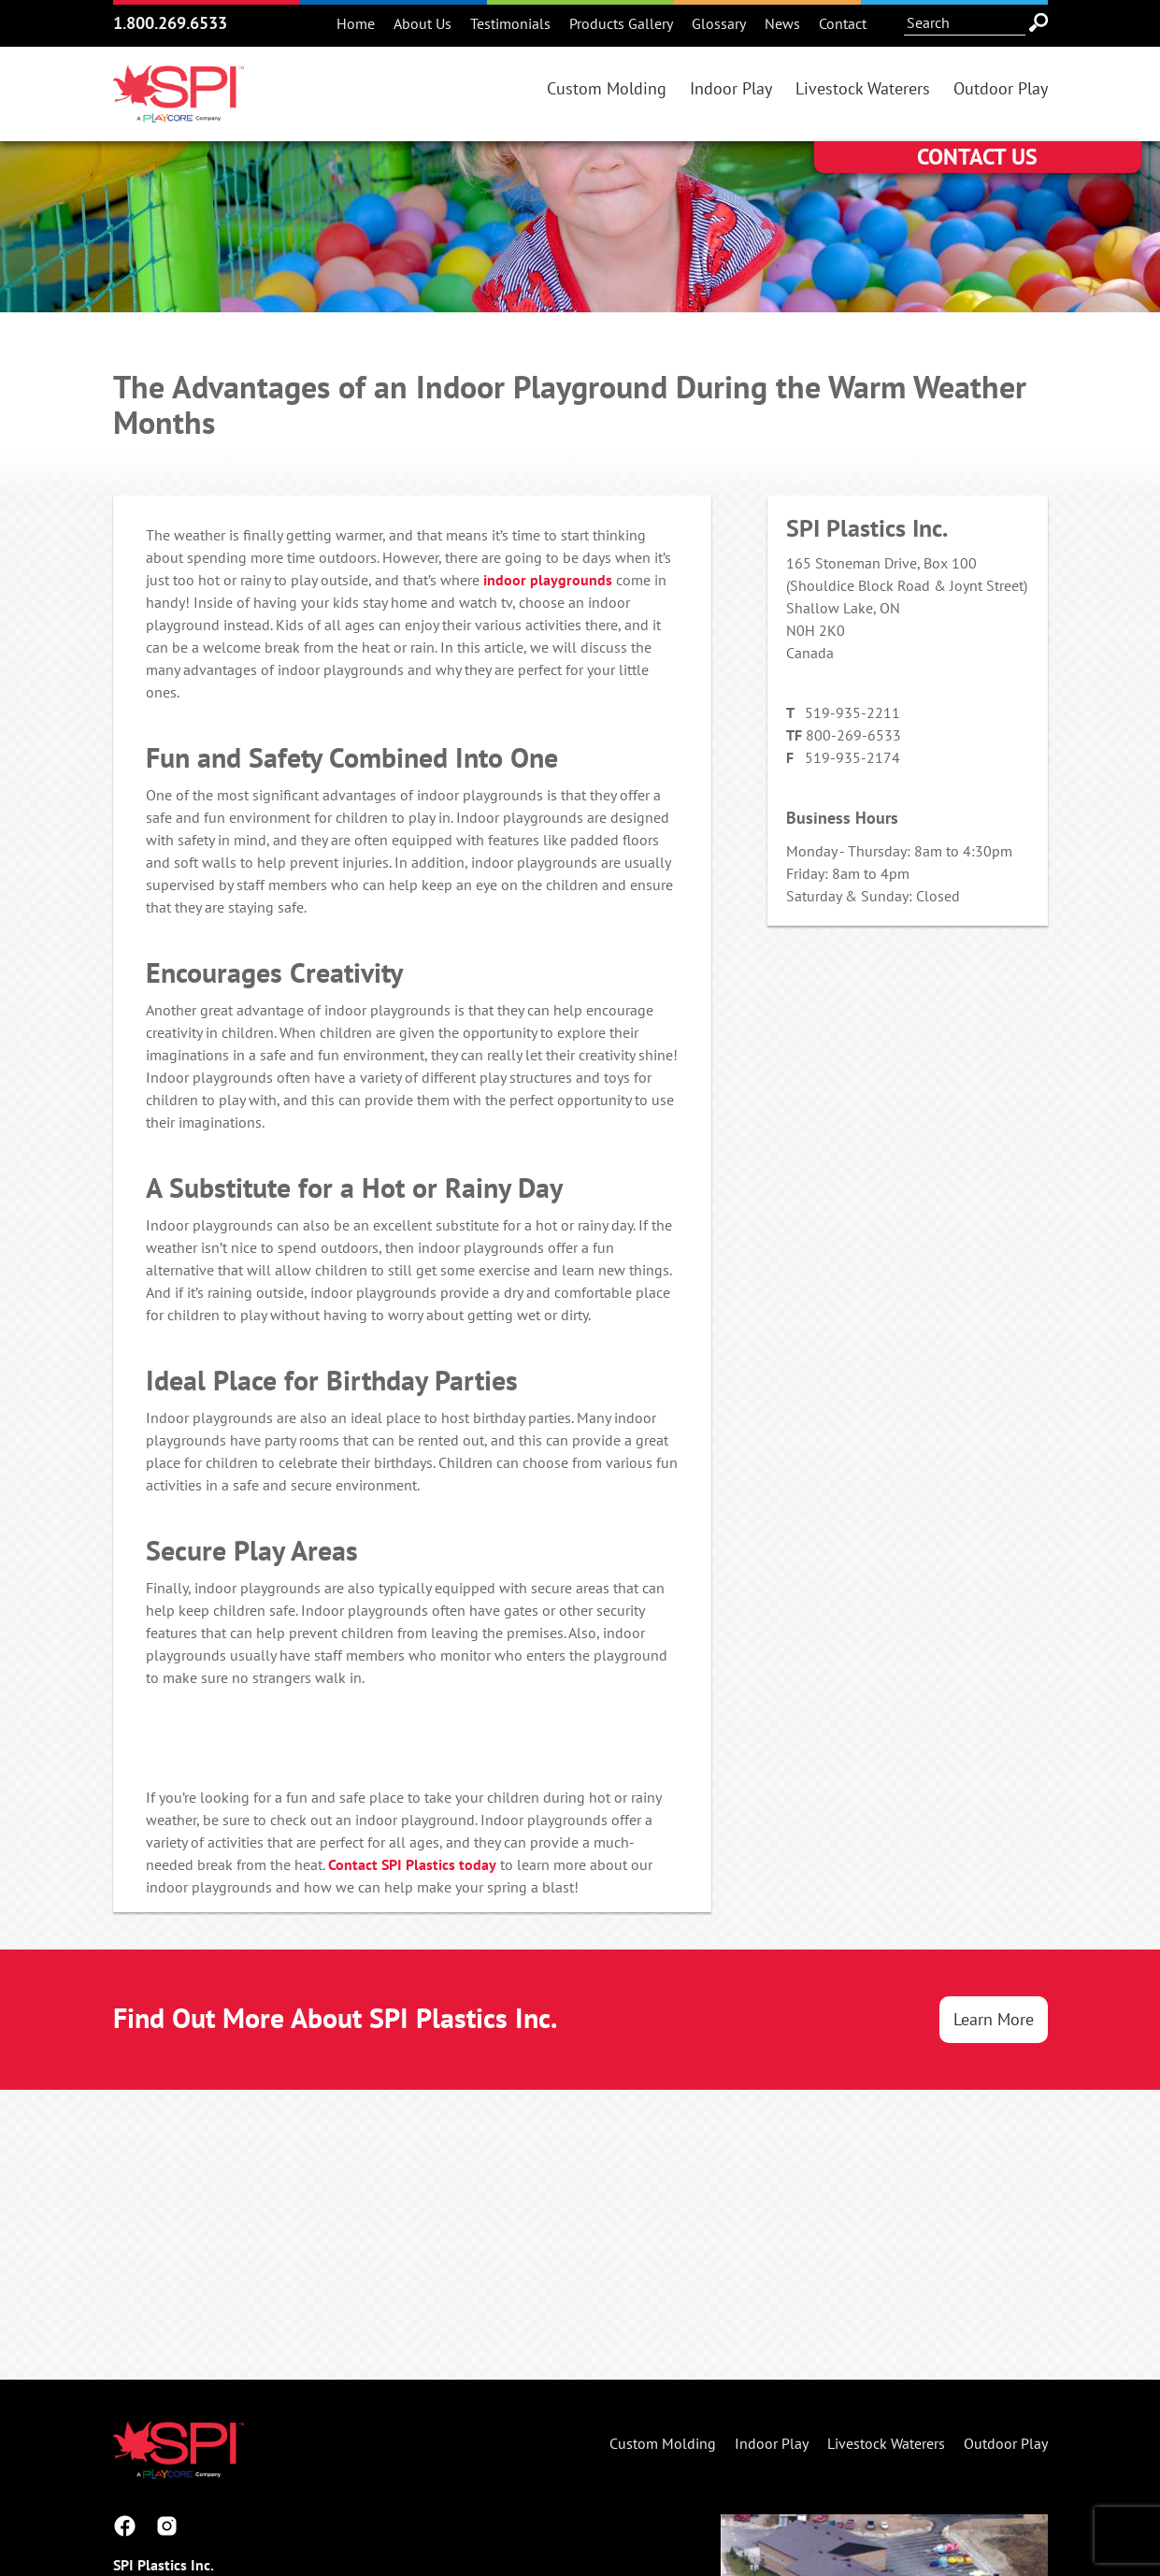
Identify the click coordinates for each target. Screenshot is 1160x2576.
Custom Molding (606, 88)
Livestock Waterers (862, 88)
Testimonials (510, 23)
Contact (842, 23)
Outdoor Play (1000, 88)
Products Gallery (621, 23)
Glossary (719, 23)
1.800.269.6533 (170, 23)
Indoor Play (731, 88)
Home (356, 23)
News (782, 23)
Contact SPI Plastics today (412, 1864)
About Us (422, 23)
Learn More (993, 2019)
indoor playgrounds (547, 579)
